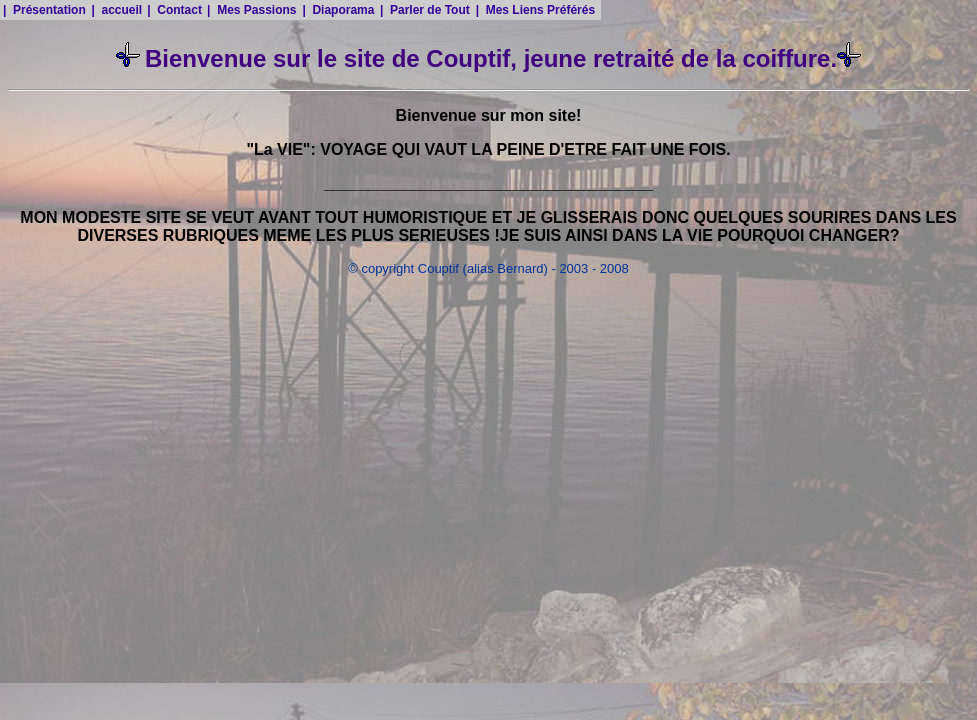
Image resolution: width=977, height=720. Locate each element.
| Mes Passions (251, 10)
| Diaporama (338, 10)
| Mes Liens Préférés (535, 10)
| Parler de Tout (425, 10)
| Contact (174, 10)
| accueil (116, 10)
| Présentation (44, 10)
